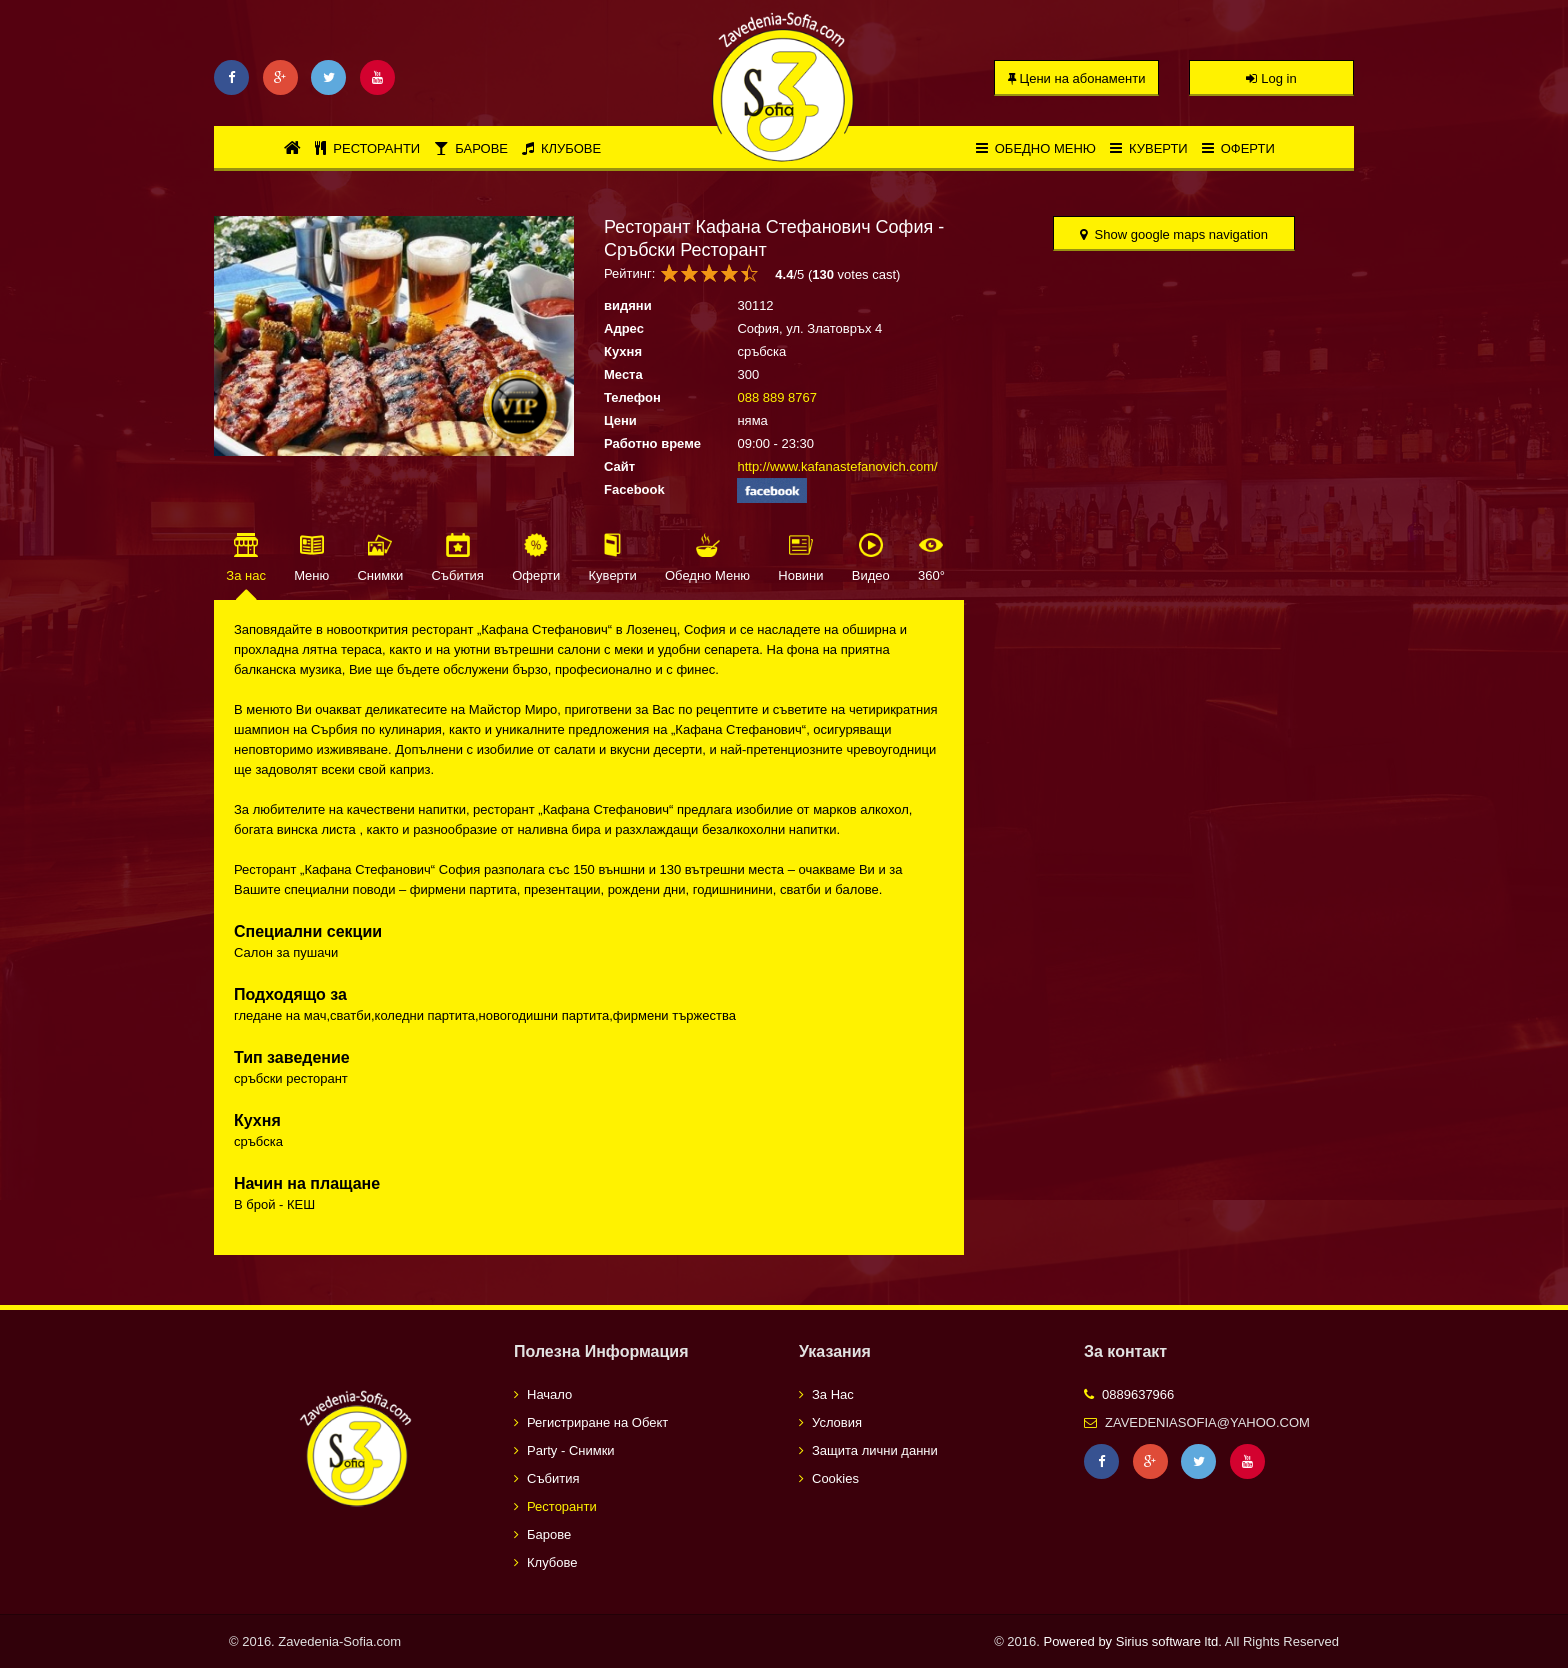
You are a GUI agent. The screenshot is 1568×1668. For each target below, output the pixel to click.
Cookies (835, 1478)
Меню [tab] (311, 575)
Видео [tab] (871, 575)
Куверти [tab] (613, 575)
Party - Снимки (571, 1450)
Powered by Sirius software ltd (1130, 1641)
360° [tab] (931, 575)
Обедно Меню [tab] (707, 575)
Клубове (561, 148)
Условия (837, 1422)
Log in (1271, 78)
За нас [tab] (246, 575)
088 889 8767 (777, 397)
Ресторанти (367, 148)
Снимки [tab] (380, 575)
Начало (549, 1394)
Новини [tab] (800, 575)
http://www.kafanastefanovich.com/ (837, 466)
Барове (471, 148)
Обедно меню (1036, 148)
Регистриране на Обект (597, 1422)
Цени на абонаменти (1077, 78)
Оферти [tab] (536, 575)
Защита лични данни (875, 1450)
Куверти (1149, 148)
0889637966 (1138, 1394)
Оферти (1238, 148)
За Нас (833, 1394)
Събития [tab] (457, 575)
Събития (553, 1478)
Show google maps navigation (1174, 234)
